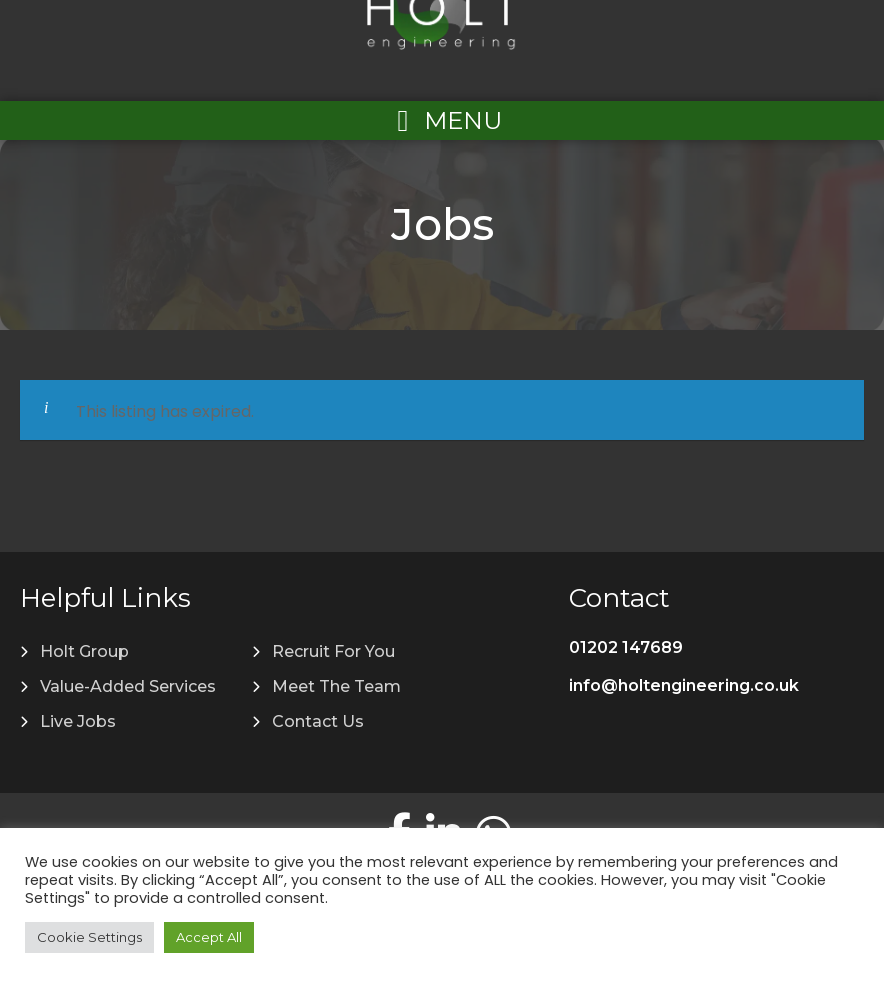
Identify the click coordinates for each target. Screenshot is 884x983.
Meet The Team (336, 686)
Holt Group (84, 651)
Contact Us (318, 721)
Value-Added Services (128, 686)
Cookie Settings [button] (89, 937)
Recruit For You (333, 651)
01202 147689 (626, 647)
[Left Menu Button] (442, 120)
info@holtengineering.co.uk (684, 685)
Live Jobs (78, 721)
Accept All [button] (209, 937)
